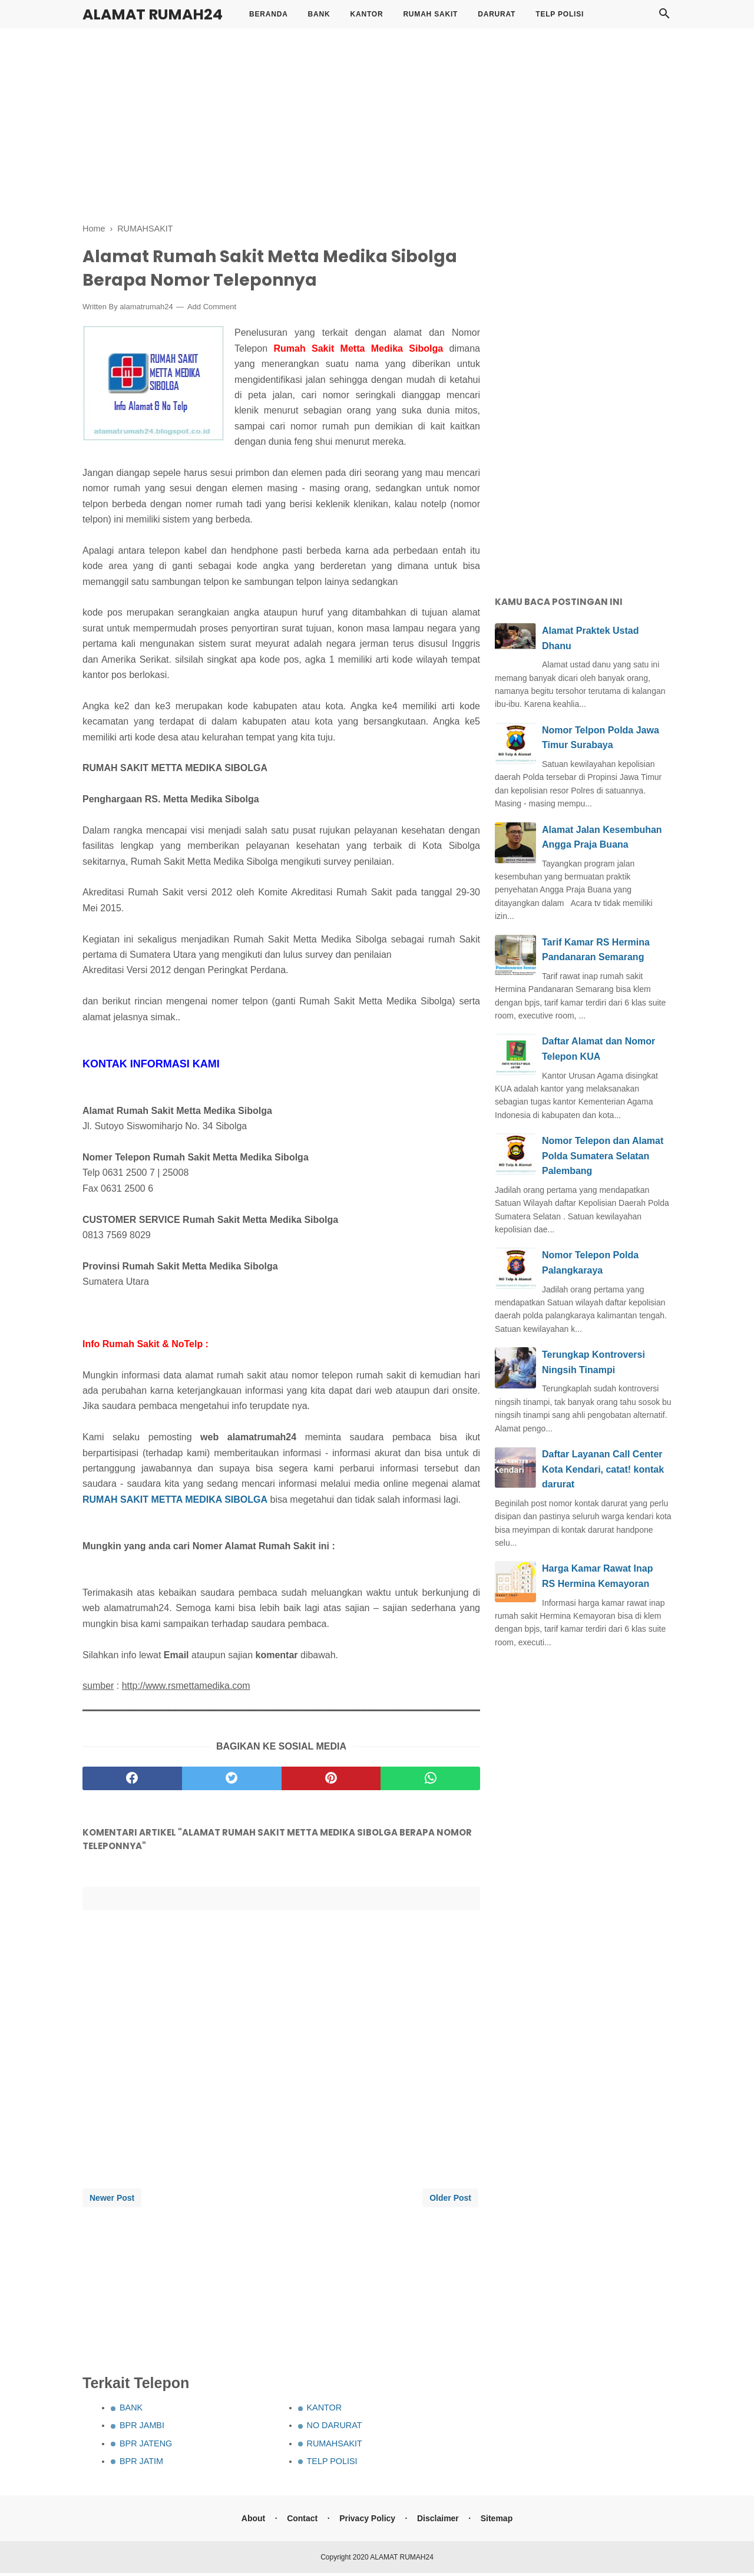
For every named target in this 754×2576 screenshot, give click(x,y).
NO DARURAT (334, 2428)
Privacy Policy (367, 2521)
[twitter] (232, 1781)
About (252, 2521)
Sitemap (497, 2521)
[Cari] (664, 17)
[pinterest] (331, 1781)
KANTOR (366, 14)
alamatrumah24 (146, 310)
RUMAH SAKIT (430, 14)
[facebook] (132, 1781)
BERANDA (268, 14)
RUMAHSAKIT (334, 2446)
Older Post (450, 2200)
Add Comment (211, 310)
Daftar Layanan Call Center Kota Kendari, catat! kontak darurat (603, 1469)
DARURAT (496, 14)
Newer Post (112, 2200)
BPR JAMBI (142, 2428)
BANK (319, 14)
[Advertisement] (377, 123)
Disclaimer (438, 2521)
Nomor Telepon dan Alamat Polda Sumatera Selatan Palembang (602, 1156)
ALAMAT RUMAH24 (152, 14)
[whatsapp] (430, 1781)
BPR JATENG (146, 2446)
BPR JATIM (141, 2464)
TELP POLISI (559, 14)
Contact (301, 2521)
